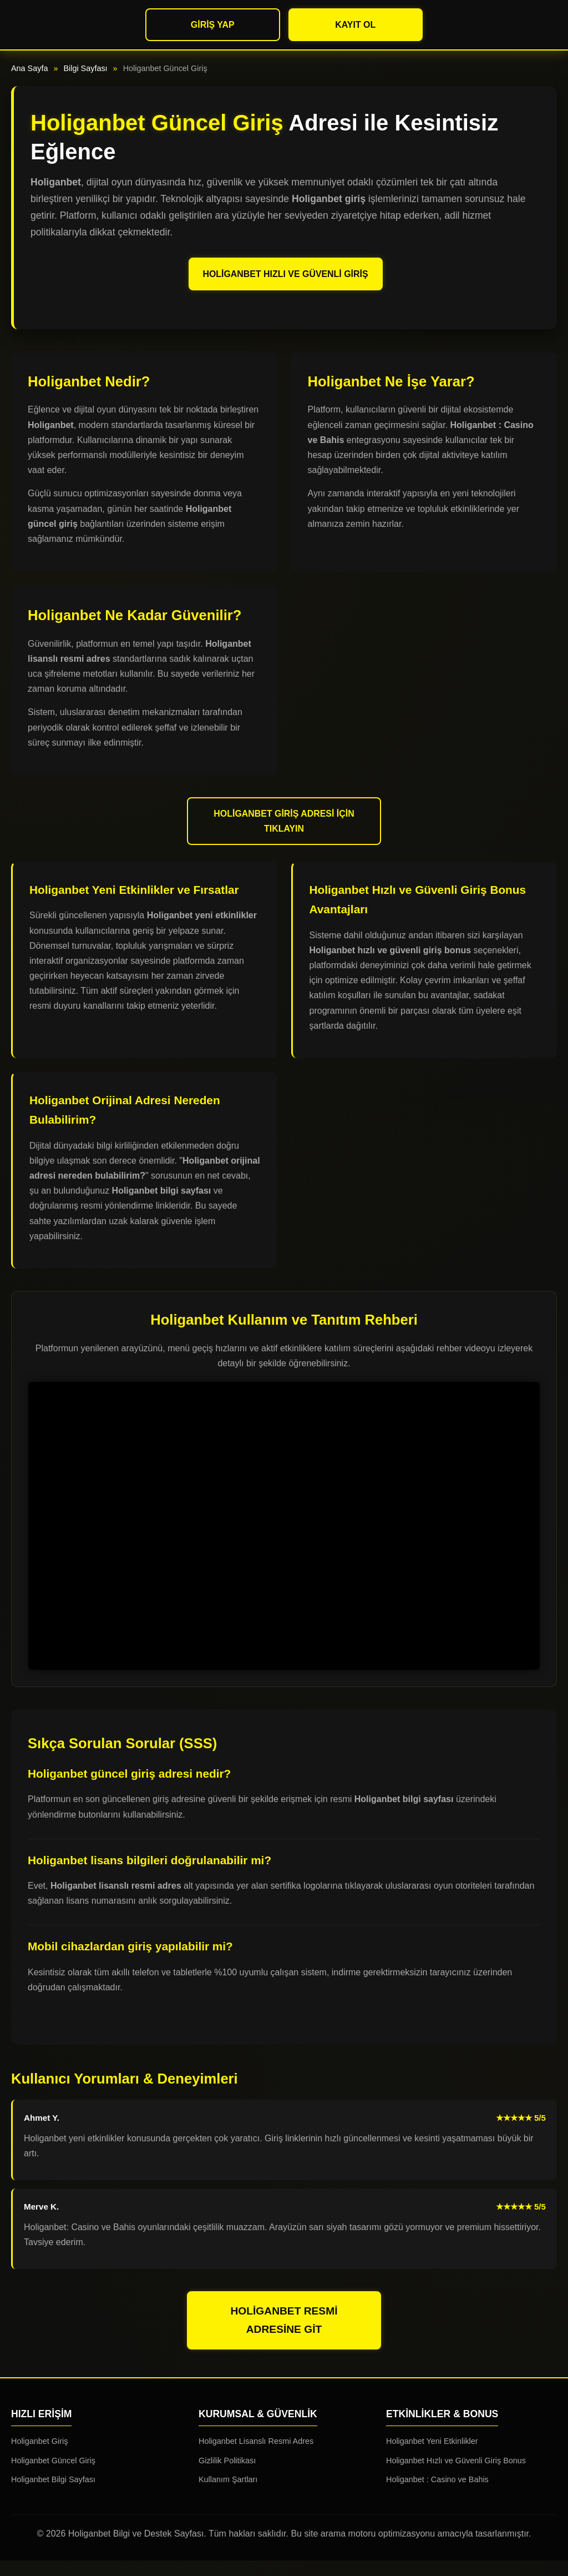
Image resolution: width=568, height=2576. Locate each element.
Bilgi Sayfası (85, 68)
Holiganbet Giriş (39, 2456)
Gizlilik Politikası (227, 2476)
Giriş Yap (213, 24)
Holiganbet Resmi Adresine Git (284, 2336)
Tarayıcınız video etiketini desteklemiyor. (284, 1541)
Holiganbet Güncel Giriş (53, 2476)
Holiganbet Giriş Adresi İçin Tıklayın (284, 836)
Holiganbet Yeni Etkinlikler (432, 2456)
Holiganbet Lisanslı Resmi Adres (256, 2456)
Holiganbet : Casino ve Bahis (437, 2495)
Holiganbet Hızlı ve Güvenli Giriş (286, 281)
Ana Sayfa (29, 68)
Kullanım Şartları (228, 2495)
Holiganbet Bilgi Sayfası (53, 2495)
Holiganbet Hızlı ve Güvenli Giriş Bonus (456, 2476)
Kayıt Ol (355, 24)
